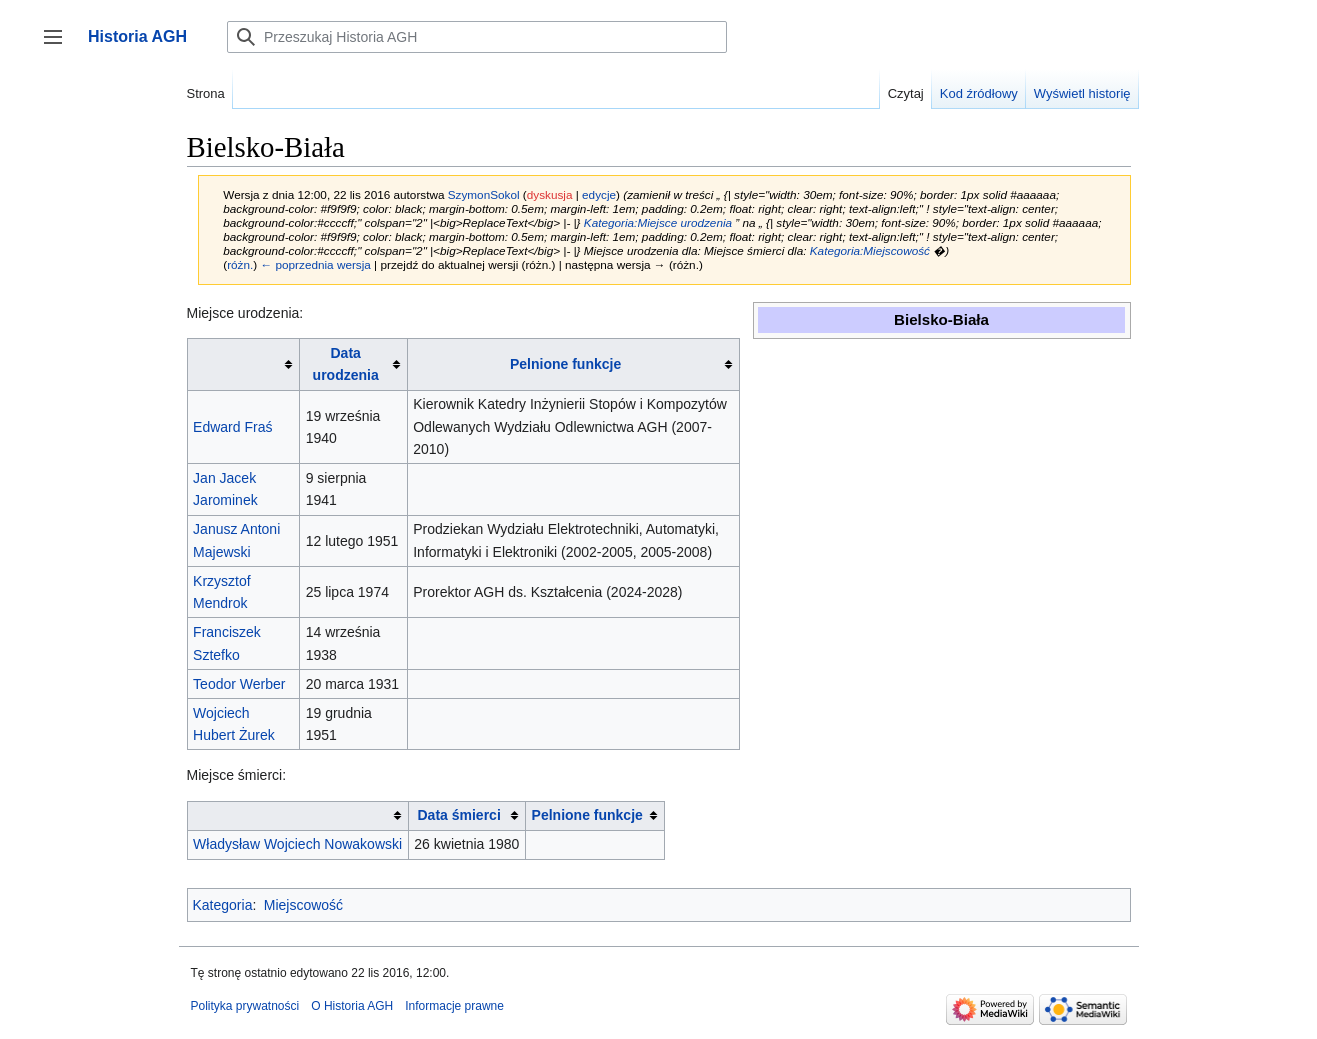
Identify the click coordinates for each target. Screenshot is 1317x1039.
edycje (599, 194)
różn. (240, 264)
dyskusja (550, 194)
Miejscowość (303, 905)
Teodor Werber (239, 684)
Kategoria (223, 905)
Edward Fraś (232, 427)
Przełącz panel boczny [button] (59, 46)
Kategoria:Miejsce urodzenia (658, 222)
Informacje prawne (454, 1006)
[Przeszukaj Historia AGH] (477, 37)
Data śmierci (459, 815)
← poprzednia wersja (315, 264)
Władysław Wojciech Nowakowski (297, 844)
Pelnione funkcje (565, 364)
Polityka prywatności (245, 1006)
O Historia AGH (352, 1006)
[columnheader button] (243, 364)
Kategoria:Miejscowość (870, 250)
